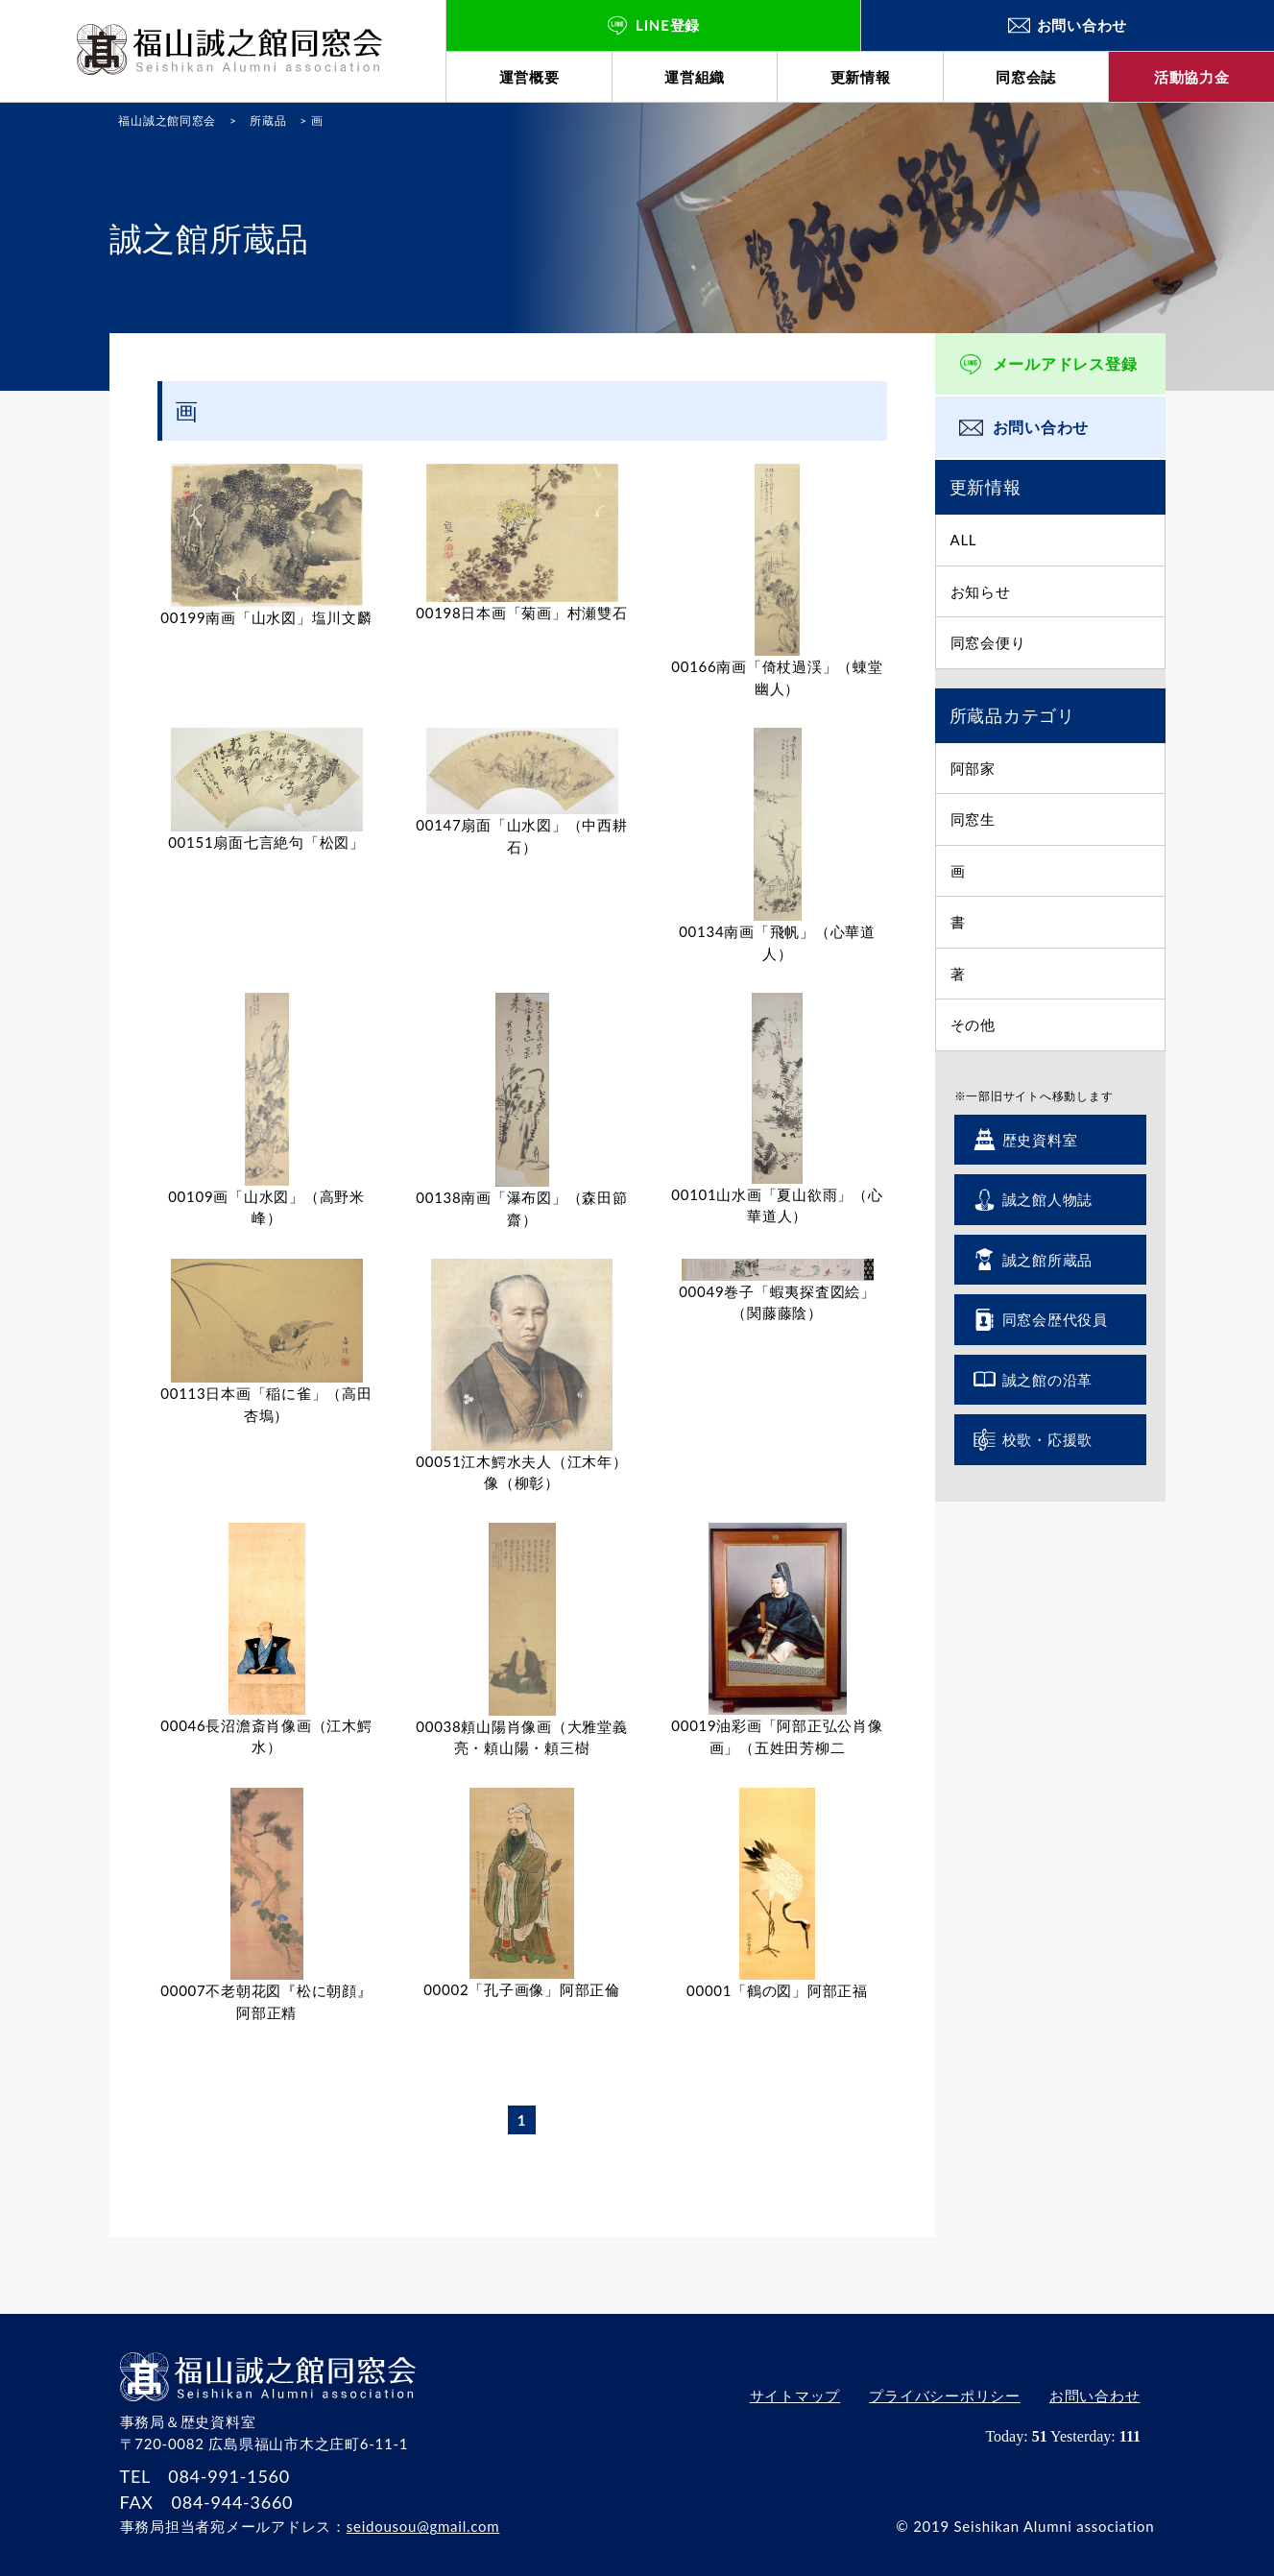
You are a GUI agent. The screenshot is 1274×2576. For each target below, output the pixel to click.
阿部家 (973, 768)
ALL (963, 539)
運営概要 (529, 76)
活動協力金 (1192, 76)
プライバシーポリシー (945, 2396)
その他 (973, 1024)
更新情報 (860, 76)
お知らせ (980, 591)
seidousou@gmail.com (423, 2526)
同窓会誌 (1026, 76)
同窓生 (973, 819)
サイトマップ (794, 2396)
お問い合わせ (1041, 427)
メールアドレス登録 (1065, 363)
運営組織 (694, 76)
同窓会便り (988, 642)
